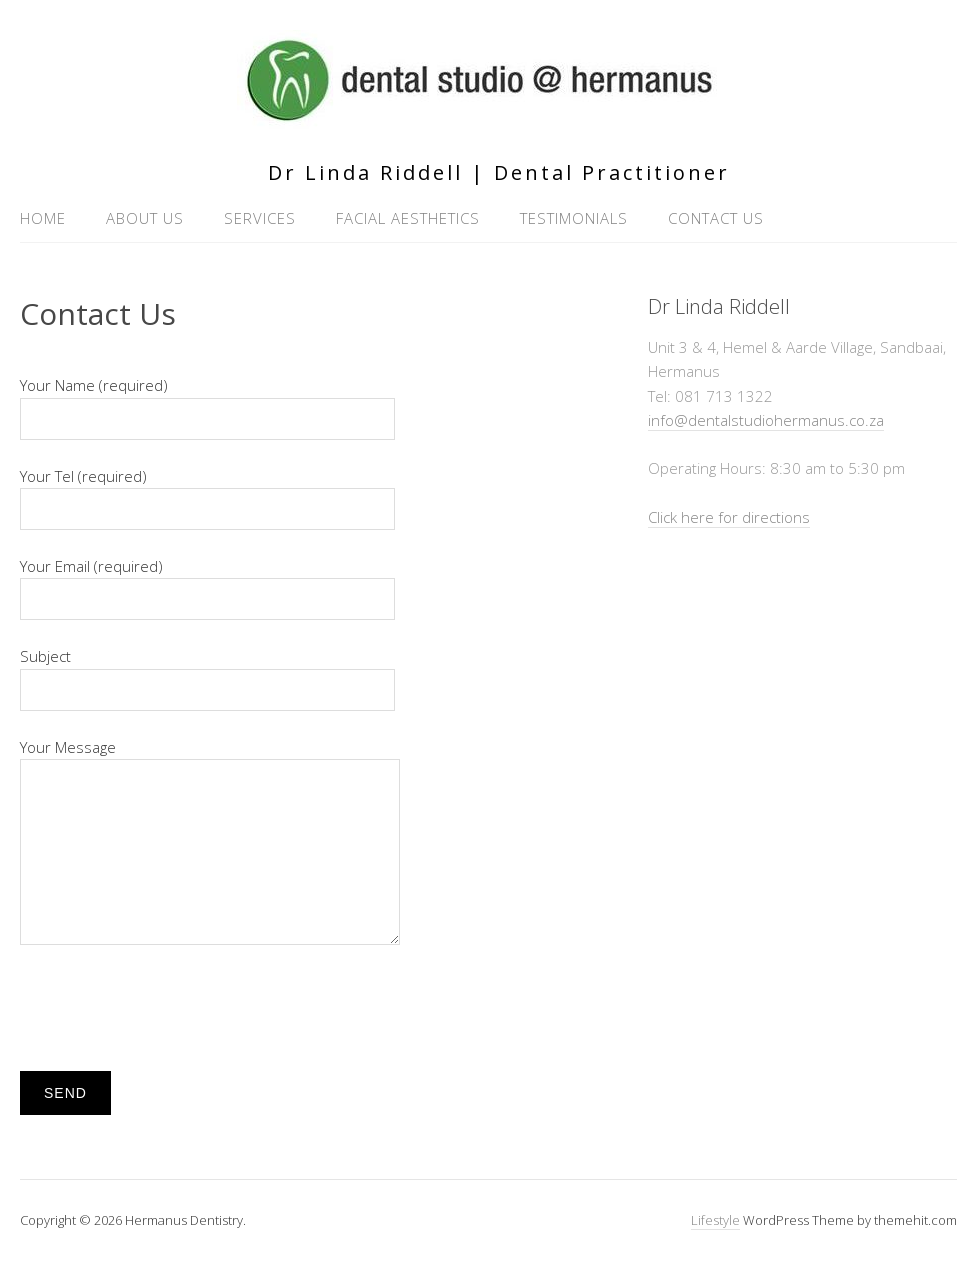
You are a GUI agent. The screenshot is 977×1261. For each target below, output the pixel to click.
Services (260, 218)
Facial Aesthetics (408, 218)
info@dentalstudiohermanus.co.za (766, 420)
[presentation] (172, 1008)
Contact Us (716, 218)
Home (43, 218)
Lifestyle (715, 1220)
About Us (145, 218)
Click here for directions (729, 517)
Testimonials (574, 218)
